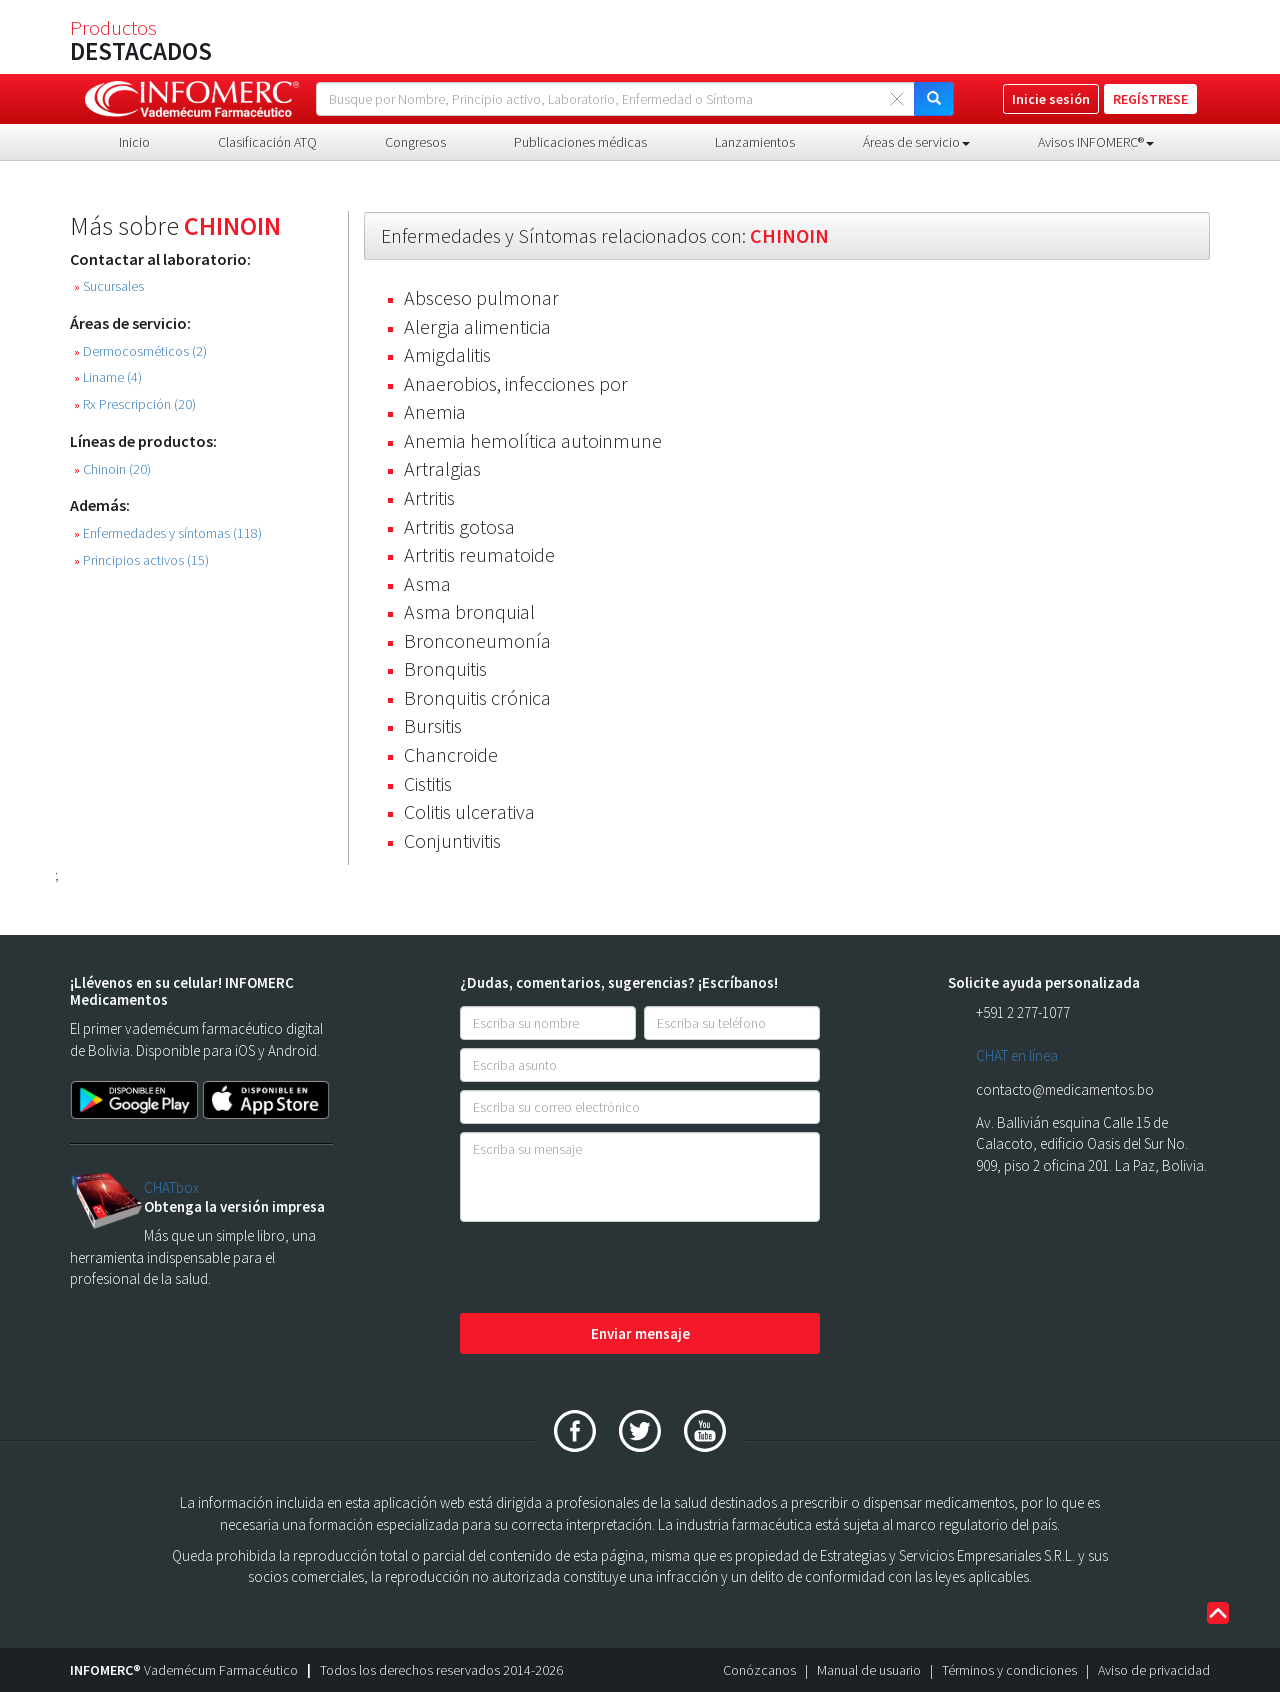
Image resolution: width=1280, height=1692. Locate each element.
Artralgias (442, 468)
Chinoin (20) (112, 469)
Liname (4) (108, 377)
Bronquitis (445, 668)
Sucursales (109, 286)
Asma (427, 583)
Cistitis (428, 783)
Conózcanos (759, 1670)
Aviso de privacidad (1154, 1670)
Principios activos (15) (141, 560)
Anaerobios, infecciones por (516, 383)
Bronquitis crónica (477, 697)
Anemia (435, 411)
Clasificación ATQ (267, 142)
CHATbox (171, 1187)
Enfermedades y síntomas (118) (168, 533)
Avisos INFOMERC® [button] (1096, 142)
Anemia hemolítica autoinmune (533, 440)
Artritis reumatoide (479, 554)
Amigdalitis (447, 354)
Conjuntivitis (452, 840)
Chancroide (451, 754)
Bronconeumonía (477, 640)
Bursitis (433, 725)
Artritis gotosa (459, 526)
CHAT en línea (1017, 1055)
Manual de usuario (869, 1670)
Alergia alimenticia (477, 326)
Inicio (134, 142)
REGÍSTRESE (1150, 99)
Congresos (415, 142)
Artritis (429, 497)
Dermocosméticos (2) (140, 351)
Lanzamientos (755, 142)
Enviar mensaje (640, 1333)
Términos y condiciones (1009, 1670)
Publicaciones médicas (580, 142)
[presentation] (612, 1269)
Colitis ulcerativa (469, 811)
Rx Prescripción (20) (135, 404)
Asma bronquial (469, 611)
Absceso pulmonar (481, 297)
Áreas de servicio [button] (916, 142)
